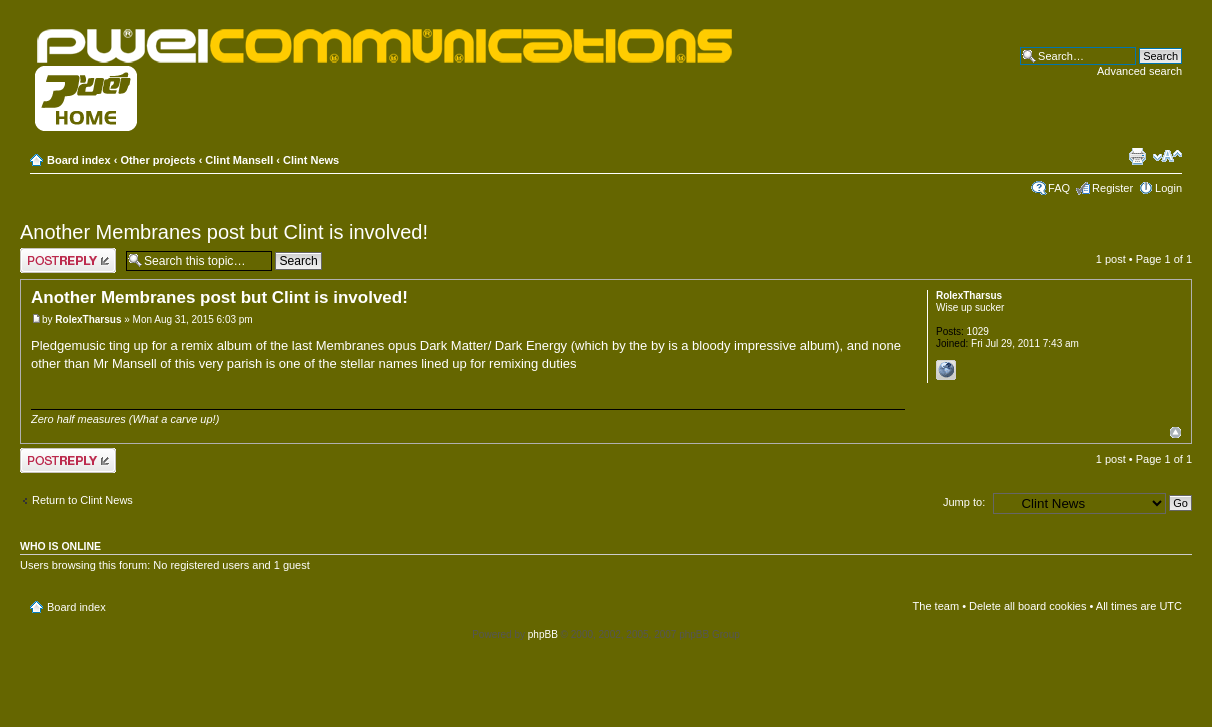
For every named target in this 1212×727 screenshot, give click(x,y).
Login (1168, 188)
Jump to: (964, 502)
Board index (79, 160)
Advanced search (1139, 71)
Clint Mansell (239, 160)
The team (936, 606)
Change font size (1167, 156)
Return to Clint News (82, 500)
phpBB (543, 634)
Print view (1137, 156)
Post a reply (68, 260)
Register (1112, 188)
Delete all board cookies (1027, 606)
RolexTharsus (88, 319)
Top (1175, 432)
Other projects (157, 160)
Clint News (311, 160)
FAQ (1059, 188)
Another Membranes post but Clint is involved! (224, 232)
